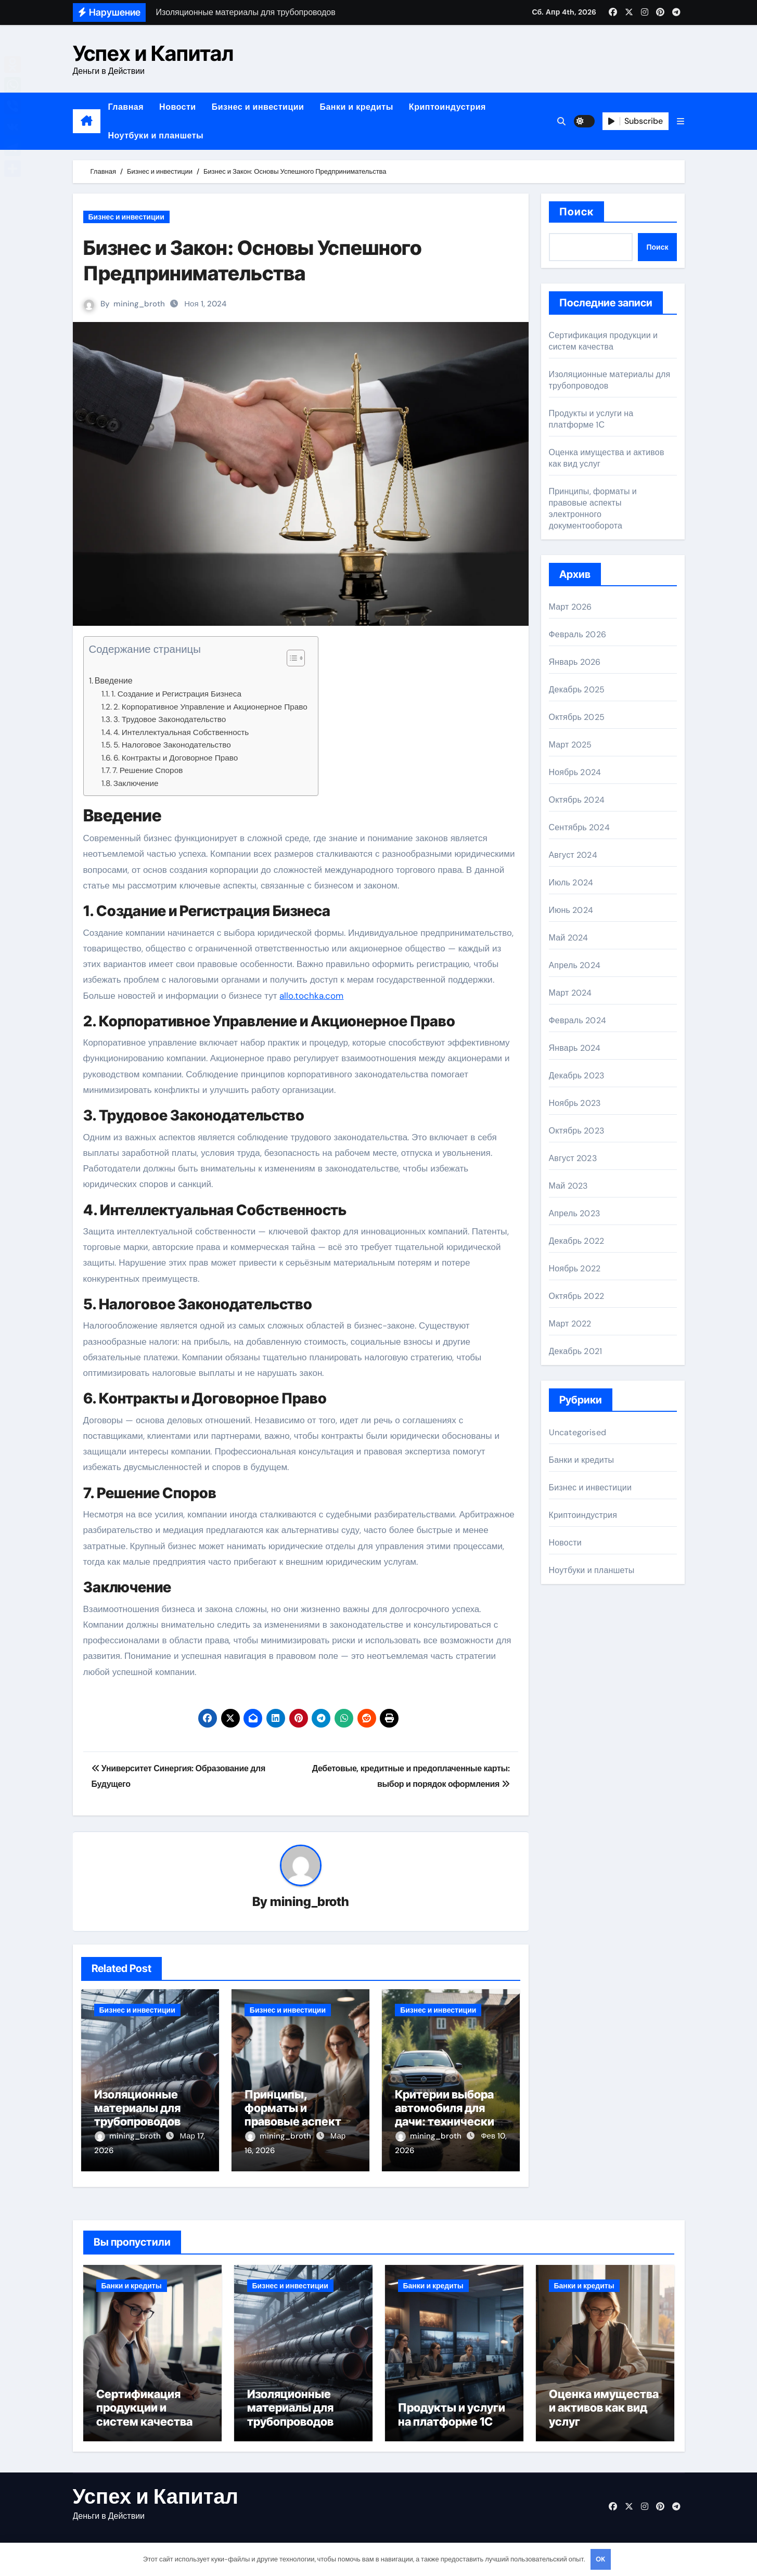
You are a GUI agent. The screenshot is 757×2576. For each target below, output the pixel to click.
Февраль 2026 (577, 634)
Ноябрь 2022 (575, 1268)
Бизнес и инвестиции (258, 106)
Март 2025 (570, 744)
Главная (126, 106)
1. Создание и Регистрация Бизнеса (176, 694)
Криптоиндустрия (447, 106)
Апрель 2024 (574, 965)
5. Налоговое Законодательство (172, 745)
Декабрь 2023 (577, 1075)
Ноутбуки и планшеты (156, 135)
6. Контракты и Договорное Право (175, 758)
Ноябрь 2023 (575, 1103)
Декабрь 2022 (577, 1240)
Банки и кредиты (356, 106)
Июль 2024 (571, 882)
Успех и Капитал (153, 53)
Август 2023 (573, 1158)
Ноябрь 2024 (575, 772)
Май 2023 (568, 1185)
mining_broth (139, 304)
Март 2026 (570, 606)
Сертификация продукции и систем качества (603, 341)
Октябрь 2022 (576, 1296)
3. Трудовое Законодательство (169, 719)
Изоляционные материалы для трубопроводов (137, 2108)
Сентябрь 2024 (579, 827)
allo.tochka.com (311, 995)
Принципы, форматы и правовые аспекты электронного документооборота (299, 2122)
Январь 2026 (575, 661)
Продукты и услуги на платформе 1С (591, 419)
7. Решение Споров (147, 770)
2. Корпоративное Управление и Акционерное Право (210, 707)
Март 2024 (570, 992)
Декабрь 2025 (577, 689)
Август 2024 (573, 854)
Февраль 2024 (577, 1020)
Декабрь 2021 (575, 1351)
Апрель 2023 (574, 1213)
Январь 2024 (575, 1047)
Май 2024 (568, 937)
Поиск (576, 211)
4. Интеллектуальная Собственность (181, 732)
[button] (680, 121)
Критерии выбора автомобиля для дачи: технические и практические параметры (448, 2122)
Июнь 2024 (571, 910)
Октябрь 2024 (577, 799)
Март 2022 (570, 1323)
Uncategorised (578, 1432)
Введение (114, 680)
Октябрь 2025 (577, 717)
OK (600, 2559)
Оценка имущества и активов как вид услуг (604, 2410)
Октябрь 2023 (576, 1130)
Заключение (136, 783)
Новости (177, 106)
